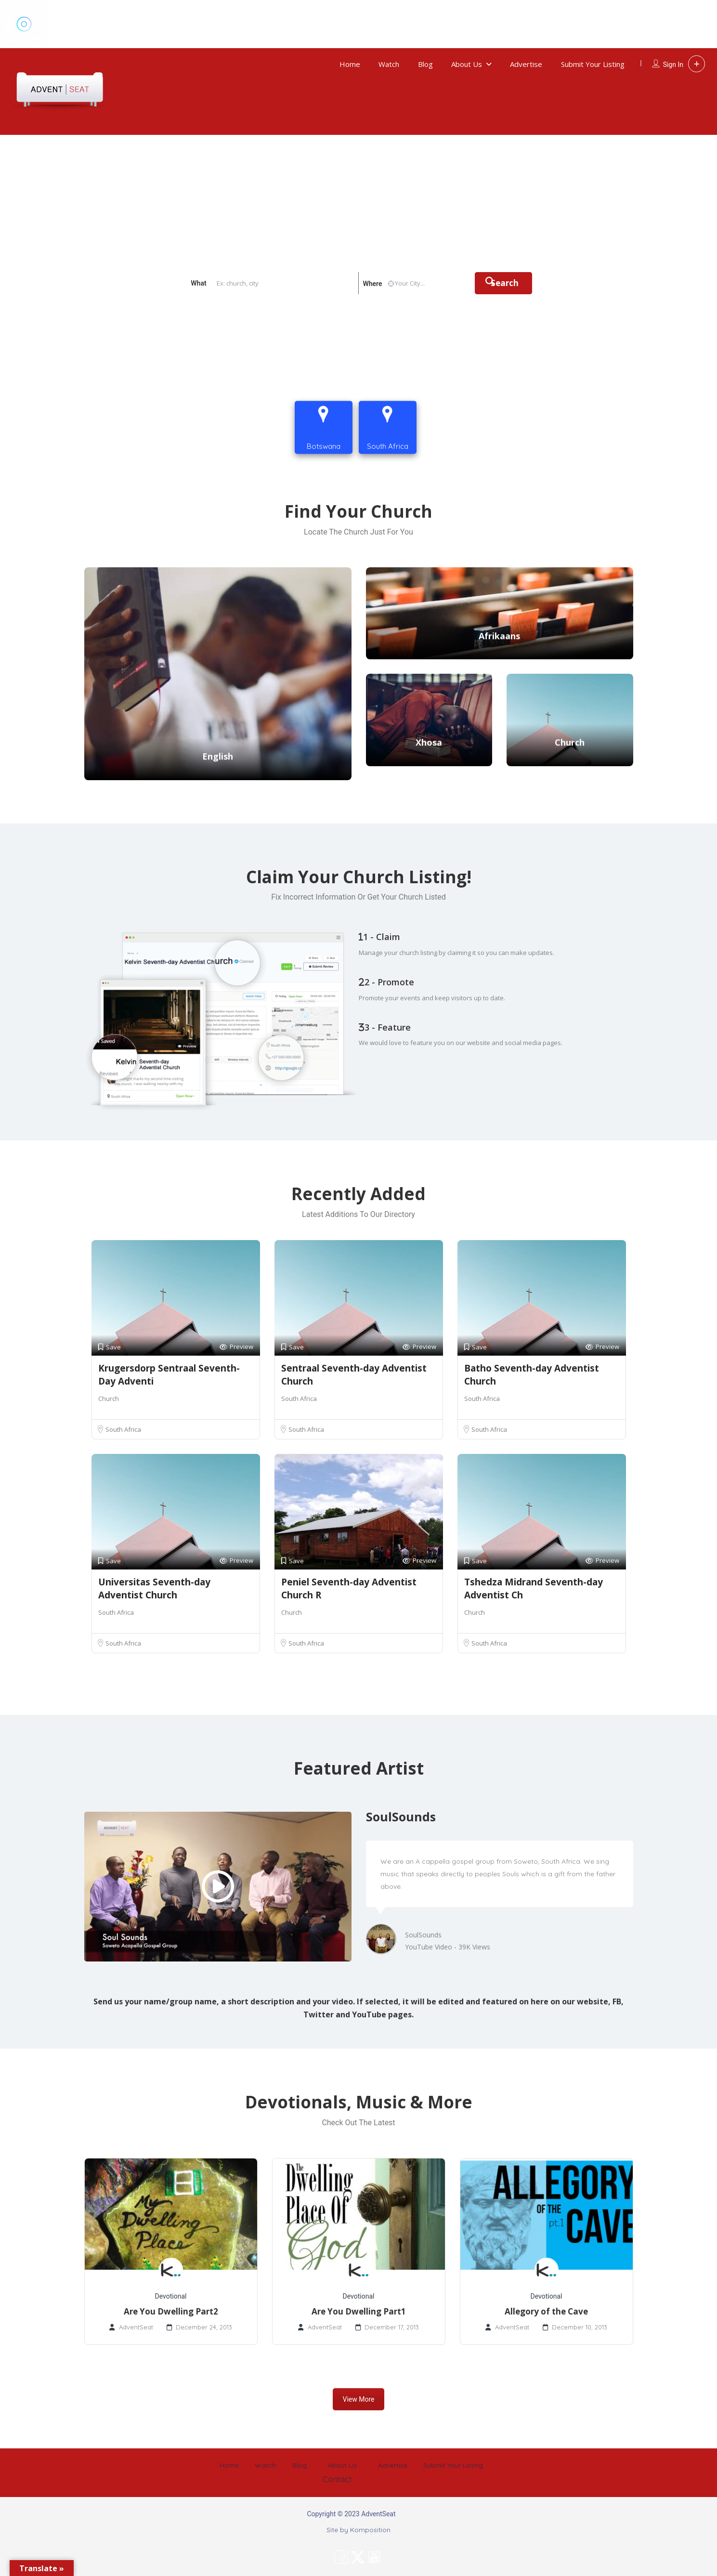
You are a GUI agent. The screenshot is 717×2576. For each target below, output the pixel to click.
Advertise (526, 64)
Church (108, 1398)
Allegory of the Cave (546, 2311)
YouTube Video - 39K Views (447, 1946)
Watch (388, 64)
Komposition (370, 2529)
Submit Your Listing (593, 64)
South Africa (123, 1429)
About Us (466, 64)
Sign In (673, 64)
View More (359, 2399)
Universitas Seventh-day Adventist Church (154, 1588)
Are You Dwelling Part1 (359, 2311)
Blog (425, 64)
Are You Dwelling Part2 (171, 2311)
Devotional (171, 2296)
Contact (686, 413)
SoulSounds (423, 1934)
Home (349, 64)
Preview (236, 1347)
